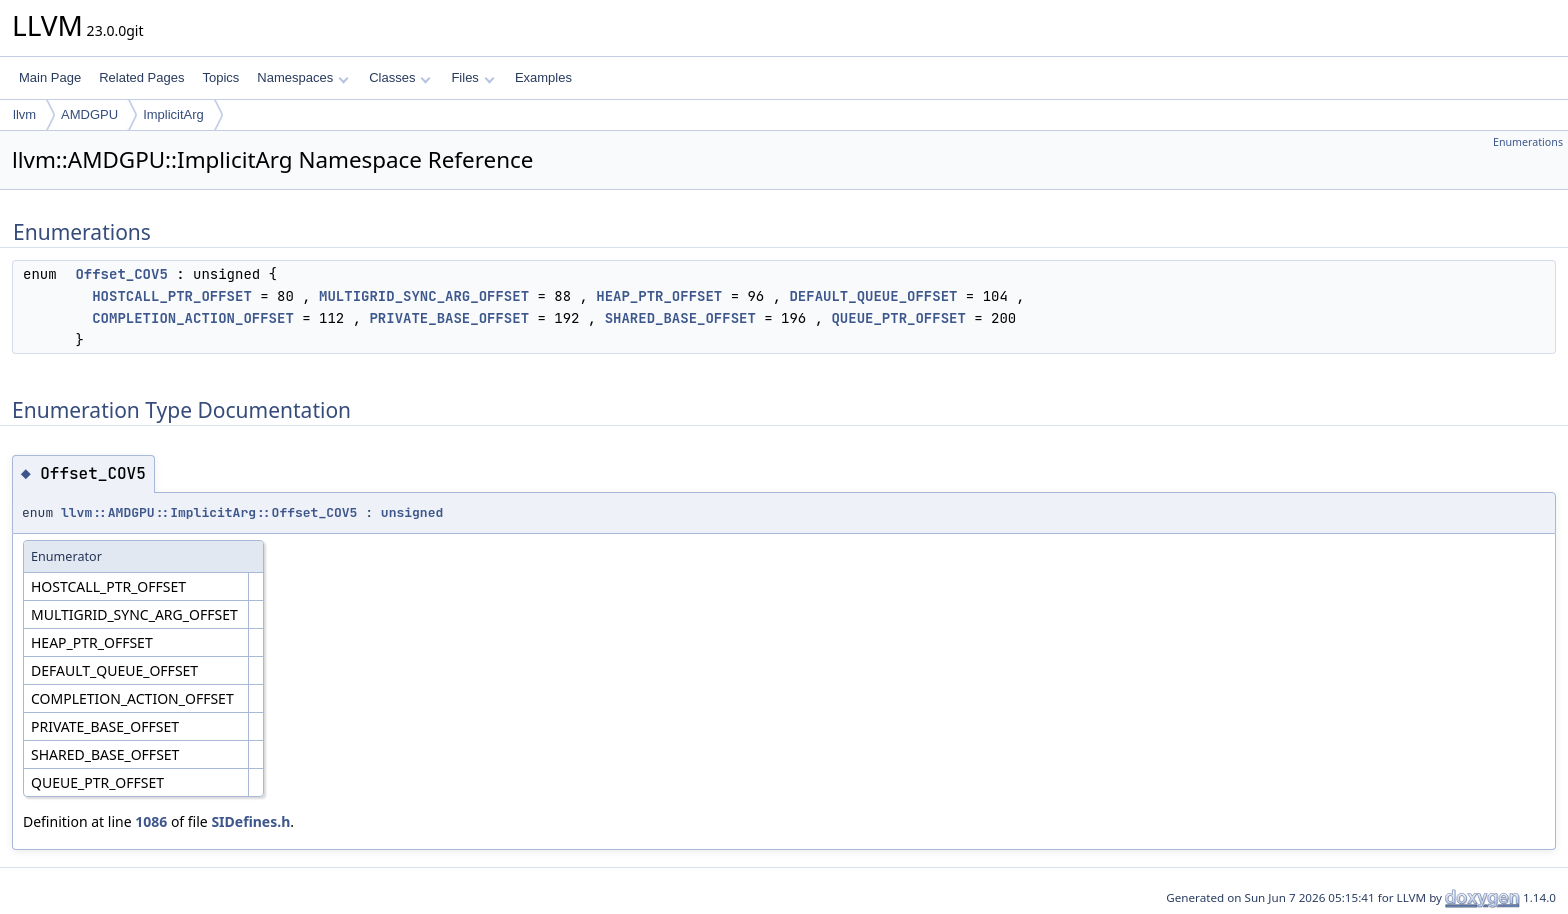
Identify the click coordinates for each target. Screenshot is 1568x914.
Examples (543, 77)
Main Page (50, 77)
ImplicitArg (173, 114)
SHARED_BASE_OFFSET (680, 318)
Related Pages (141, 77)
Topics (220, 77)
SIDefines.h (250, 821)
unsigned (412, 512)
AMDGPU (89, 114)
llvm (24, 114)
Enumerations (1528, 142)
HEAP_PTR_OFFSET (659, 296)
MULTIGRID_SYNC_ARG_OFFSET (424, 296)
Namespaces (302, 77)
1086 (151, 821)
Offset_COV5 (121, 274)
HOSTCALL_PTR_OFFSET (172, 296)
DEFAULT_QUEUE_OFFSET (873, 296)
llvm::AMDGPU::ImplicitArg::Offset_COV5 (209, 512)
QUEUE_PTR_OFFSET (898, 318)
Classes (400, 77)
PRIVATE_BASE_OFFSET (449, 318)
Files (472, 77)
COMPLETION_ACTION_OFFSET (193, 318)
